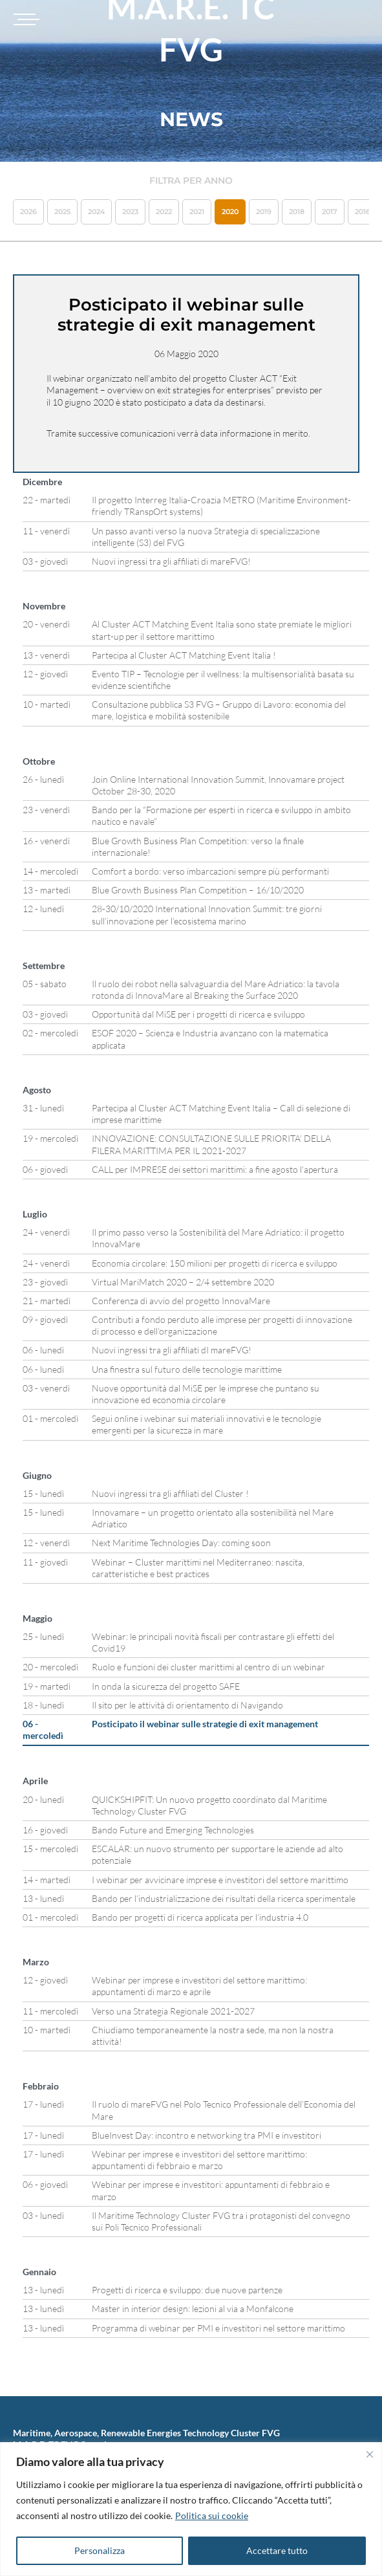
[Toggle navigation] (24, 19)
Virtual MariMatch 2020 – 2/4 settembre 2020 (183, 1281)
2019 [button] (263, 211)
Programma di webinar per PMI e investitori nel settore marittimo (218, 2327)
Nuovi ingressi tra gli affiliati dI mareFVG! (171, 1349)
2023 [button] (130, 211)
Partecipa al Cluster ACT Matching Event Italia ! (184, 654)
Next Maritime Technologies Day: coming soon (181, 1542)
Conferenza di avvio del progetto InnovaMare (181, 1300)
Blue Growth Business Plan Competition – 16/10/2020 (198, 889)
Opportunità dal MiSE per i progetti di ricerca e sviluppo (198, 1014)
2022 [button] (164, 211)
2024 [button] (96, 211)
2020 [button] (230, 211)
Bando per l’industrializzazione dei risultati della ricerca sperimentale (223, 1898)
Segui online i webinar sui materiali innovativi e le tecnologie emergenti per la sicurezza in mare (206, 1424)
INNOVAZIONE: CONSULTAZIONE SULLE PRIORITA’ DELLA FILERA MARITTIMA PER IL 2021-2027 (211, 1144)
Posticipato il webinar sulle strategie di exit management (205, 1723)
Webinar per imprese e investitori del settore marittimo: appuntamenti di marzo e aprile (199, 1985)
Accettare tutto (277, 2550)
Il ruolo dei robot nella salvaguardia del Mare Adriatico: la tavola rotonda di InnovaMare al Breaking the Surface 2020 (215, 989)
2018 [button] (296, 211)
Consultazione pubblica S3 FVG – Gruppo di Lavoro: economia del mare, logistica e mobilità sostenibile (219, 710)
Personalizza (99, 2550)
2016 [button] (362, 211)
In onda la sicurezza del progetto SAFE (166, 1686)
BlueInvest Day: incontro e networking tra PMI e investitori (206, 2135)
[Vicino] (369, 2454)
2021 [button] (196, 211)
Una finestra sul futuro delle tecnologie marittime (187, 1369)
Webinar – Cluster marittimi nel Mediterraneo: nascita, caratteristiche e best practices (198, 1567)
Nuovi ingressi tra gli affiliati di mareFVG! (171, 561)
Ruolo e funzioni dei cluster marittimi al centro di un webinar (208, 1666)
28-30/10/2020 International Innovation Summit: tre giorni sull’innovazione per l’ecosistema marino (207, 914)
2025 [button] (62, 211)
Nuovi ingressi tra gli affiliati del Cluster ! (170, 1493)
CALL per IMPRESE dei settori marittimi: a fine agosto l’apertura (215, 1169)
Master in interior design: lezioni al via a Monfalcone (192, 2308)
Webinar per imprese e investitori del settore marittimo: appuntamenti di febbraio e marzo (199, 2159)
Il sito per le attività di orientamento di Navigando (187, 1704)
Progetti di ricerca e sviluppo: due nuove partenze (187, 2289)
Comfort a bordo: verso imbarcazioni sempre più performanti (210, 871)
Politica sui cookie (211, 2515)
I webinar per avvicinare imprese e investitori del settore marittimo (220, 1879)
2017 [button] (329, 211)
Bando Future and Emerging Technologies (173, 1829)
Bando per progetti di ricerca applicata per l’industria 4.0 (200, 1917)
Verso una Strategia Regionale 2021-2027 (173, 2010)
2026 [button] (28, 211)
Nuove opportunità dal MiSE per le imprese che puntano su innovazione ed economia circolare (205, 1393)
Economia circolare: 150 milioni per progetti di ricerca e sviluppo (214, 1263)
